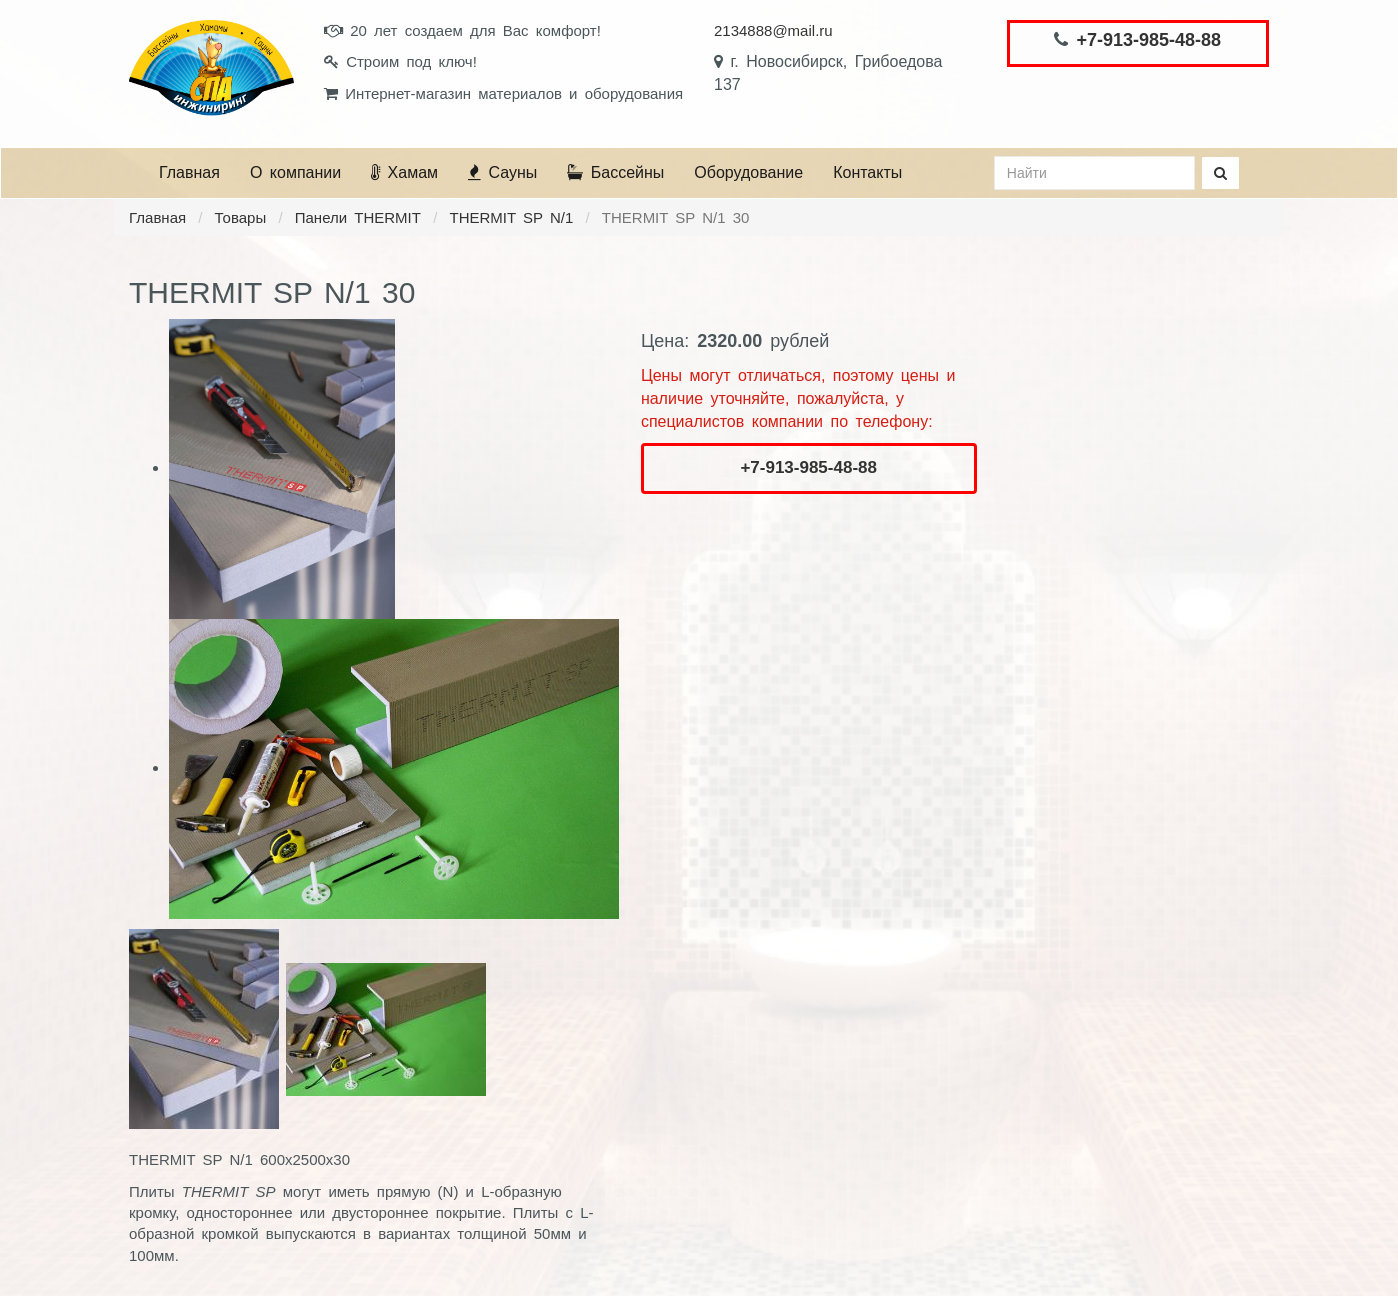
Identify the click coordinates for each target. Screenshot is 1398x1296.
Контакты (867, 172)
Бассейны (615, 172)
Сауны (502, 172)
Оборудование (748, 172)
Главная (189, 172)
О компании (295, 172)
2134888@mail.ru (773, 30)
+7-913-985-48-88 (1148, 40)
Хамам (404, 172)
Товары (241, 217)
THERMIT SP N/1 (511, 217)
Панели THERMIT (358, 217)
